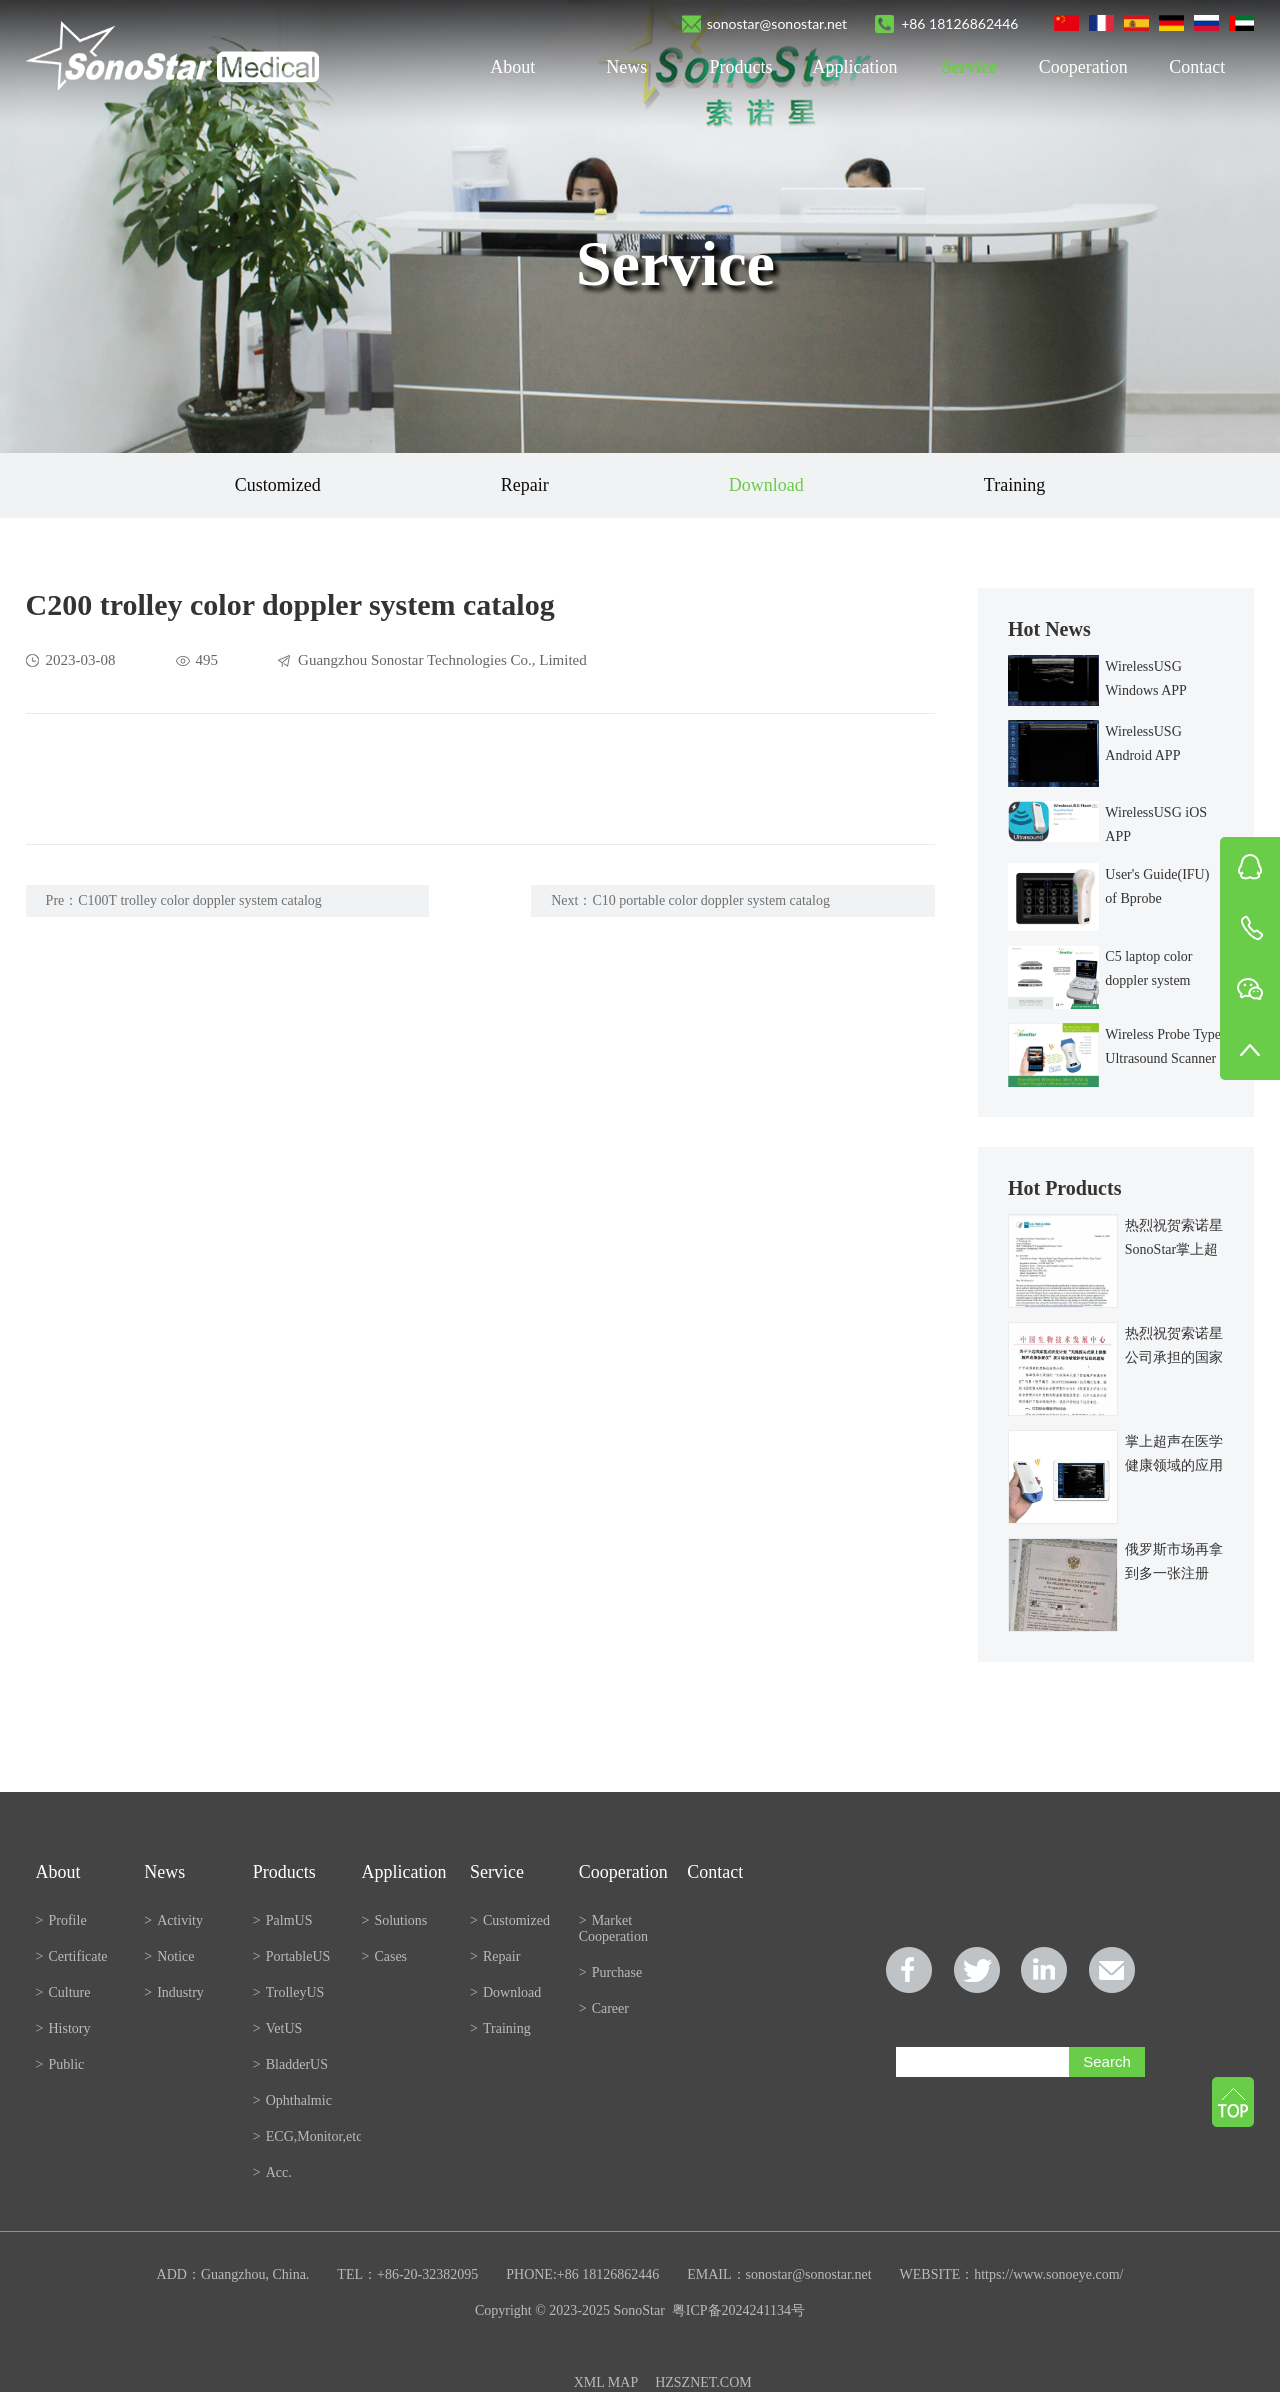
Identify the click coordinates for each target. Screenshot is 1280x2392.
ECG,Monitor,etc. (307, 2136)
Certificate (72, 1956)
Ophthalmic (292, 2100)
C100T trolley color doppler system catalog (200, 900)
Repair (525, 485)
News (626, 67)
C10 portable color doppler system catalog (711, 900)
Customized (278, 485)
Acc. (272, 2172)
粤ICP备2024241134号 (738, 2310)
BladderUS (290, 2064)
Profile (61, 1920)
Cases (384, 1956)
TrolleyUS (289, 1992)
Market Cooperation (613, 1928)
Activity (173, 1920)
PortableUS (291, 1956)
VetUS (277, 2028)
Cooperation (1083, 67)
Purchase (610, 1972)
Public (60, 2064)
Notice (169, 1956)
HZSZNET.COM (703, 2382)
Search (1107, 2061)
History (63, 2028)
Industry (174, 1992)
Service (969, 67)
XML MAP (606, 2382)
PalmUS (283, 1920)
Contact (1197, 67)
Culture (63, 1992)
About (512, 67)
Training (1014, 485)
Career (604, 2008)
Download (766, 485)
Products (740, 67)
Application (855, 67)
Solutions (394, 1920)
